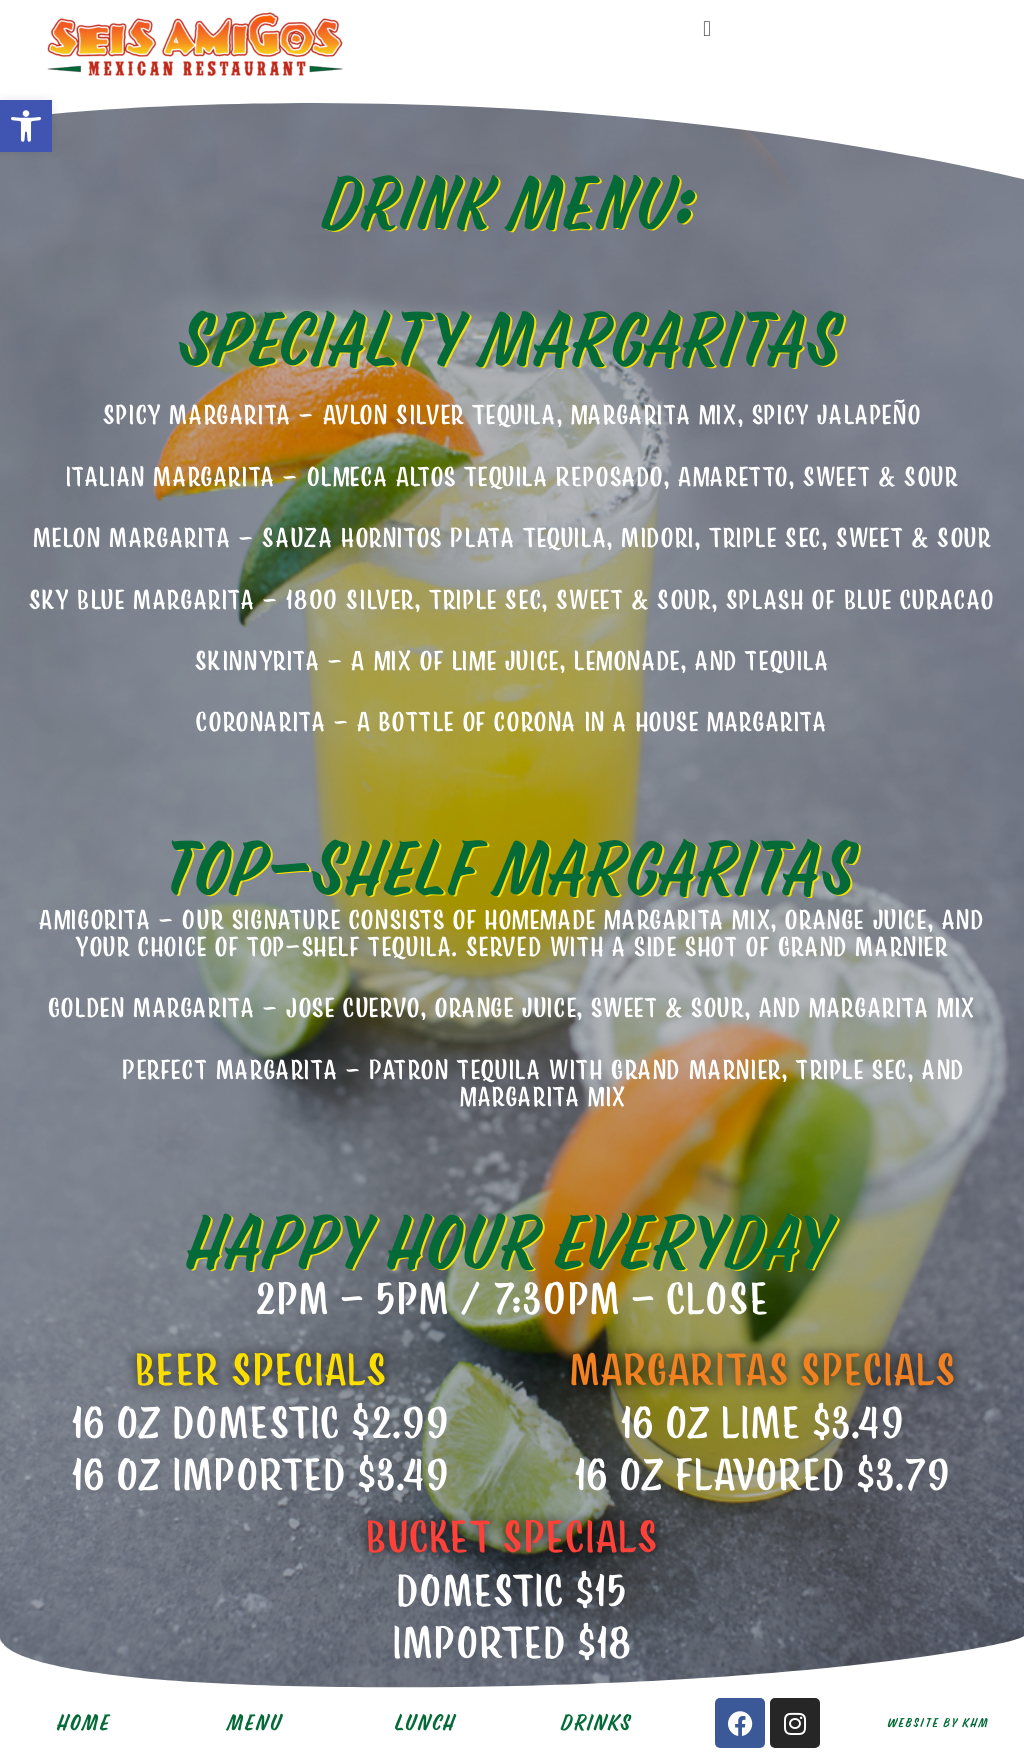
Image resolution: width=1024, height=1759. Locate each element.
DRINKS (597, 1723)
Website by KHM (939, 1723)
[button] (26, 126)
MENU (256, 1723)
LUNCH (426, 1723)
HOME (85, 1723)
